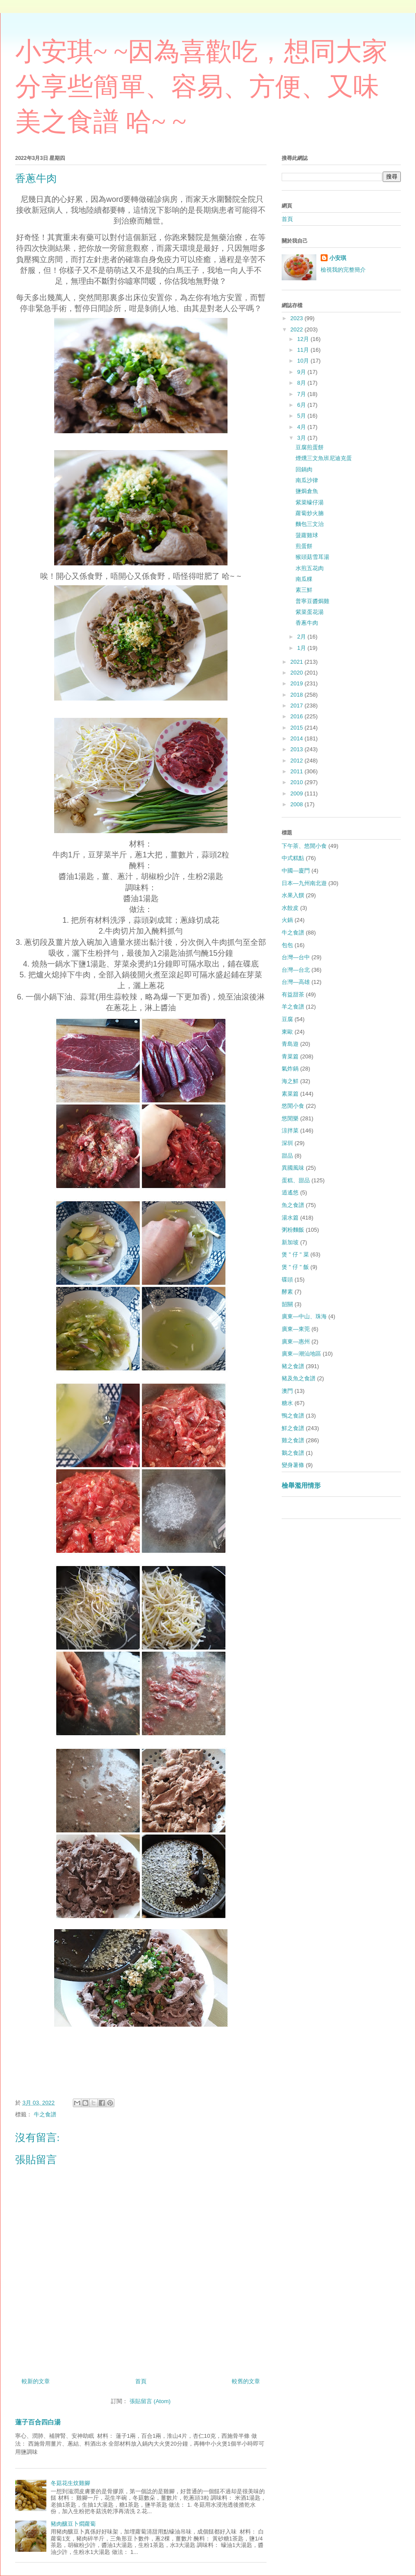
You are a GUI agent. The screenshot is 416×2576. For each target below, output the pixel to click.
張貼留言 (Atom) (150, 2401)
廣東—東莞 (296, 1329)
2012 (297, 760)
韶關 (287, 1304)
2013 (297, 749)
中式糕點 (293, 858)
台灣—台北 (296, 970)
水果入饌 (293, 895)
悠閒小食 (293, 1106)
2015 (297, 727)
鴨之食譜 (293, 1415)
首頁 (140, 2381)
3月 (302, 438)
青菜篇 (290, 1056)
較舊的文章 (246, 2381)
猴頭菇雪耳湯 (312, 557)
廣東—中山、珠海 (304, 1316)
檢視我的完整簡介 (343, 269)
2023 (297, 318)
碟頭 (287, 1279)
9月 (302, 372)
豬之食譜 (293, 1366)
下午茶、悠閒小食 (304, 846)
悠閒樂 (290, 1118)
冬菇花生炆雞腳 (70, 2483)
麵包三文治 (310, 524)
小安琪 (337, 258)
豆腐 (287, 1019)
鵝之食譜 (293, 1453)
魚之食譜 (293, 1205)
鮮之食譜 (293, 1428)
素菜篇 (290, 1093)
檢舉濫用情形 (301, 1485)
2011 (297, 771)
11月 (304, 350)
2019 (297, 683)
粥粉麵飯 (293, 1229)
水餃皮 (290, 908)
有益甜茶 (293, 994)
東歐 (287, 1031)
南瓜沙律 (307, 480)
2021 (297, 662)
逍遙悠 (290, 1192)
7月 (302, 394)
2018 (297, 694)
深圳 (287, 1143)
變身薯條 (293, 1465)
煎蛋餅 (304, 546)
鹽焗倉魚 (307, 491)
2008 (297, 804)
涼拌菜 (290, 1130)
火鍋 (287, 920)
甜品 (287, 1155)
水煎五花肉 (310, 568)
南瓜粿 (304, 579)
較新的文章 (36, 2381)
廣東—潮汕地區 (301, 1353)
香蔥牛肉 (307, 623)
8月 (302, 383)
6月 (302, 405)
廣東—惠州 (296, 1341)
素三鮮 (304, 590)
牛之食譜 (45, 2114)
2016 (297, 716)
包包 (287, 945)
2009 (297, 793)
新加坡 (290, 1242)
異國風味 (293, 1168)
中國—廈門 (296, 870)
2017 (297, 705)
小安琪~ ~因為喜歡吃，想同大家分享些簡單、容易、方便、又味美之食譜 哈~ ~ (201, 86)
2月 (302, 636)
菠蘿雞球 (307, 535)
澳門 (287, 1391)
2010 (297, 782)
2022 (297, 329)
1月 (302, 648)
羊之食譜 (293, 1006)
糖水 (287, 1403)
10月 (304, 360)
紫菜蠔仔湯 (310, 502)
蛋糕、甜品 (296, 1180)
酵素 (287, 1291)
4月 (302, 427)
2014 (297, 738)
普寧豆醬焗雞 (312, 601)
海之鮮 (290, 1081)
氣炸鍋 (290, 1068)
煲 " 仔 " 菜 (295, 1254)
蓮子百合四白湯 (38, 2422)
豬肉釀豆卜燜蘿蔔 (73, 2524)
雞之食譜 (293, 1440)
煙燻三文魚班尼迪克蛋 (324, 458)
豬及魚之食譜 (298, 1378)
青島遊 (290, 1044)
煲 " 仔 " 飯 (295, 1267)
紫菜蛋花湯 (310, 612)
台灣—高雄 (296, 982)
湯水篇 (290, 1217)
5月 (302, 415)
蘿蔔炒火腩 (310, 513)
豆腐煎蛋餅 (310, 447)
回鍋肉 (304, 469)
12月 (304, 339)
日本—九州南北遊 (304, 883)
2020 (297, 672)
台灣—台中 (296, 957)
